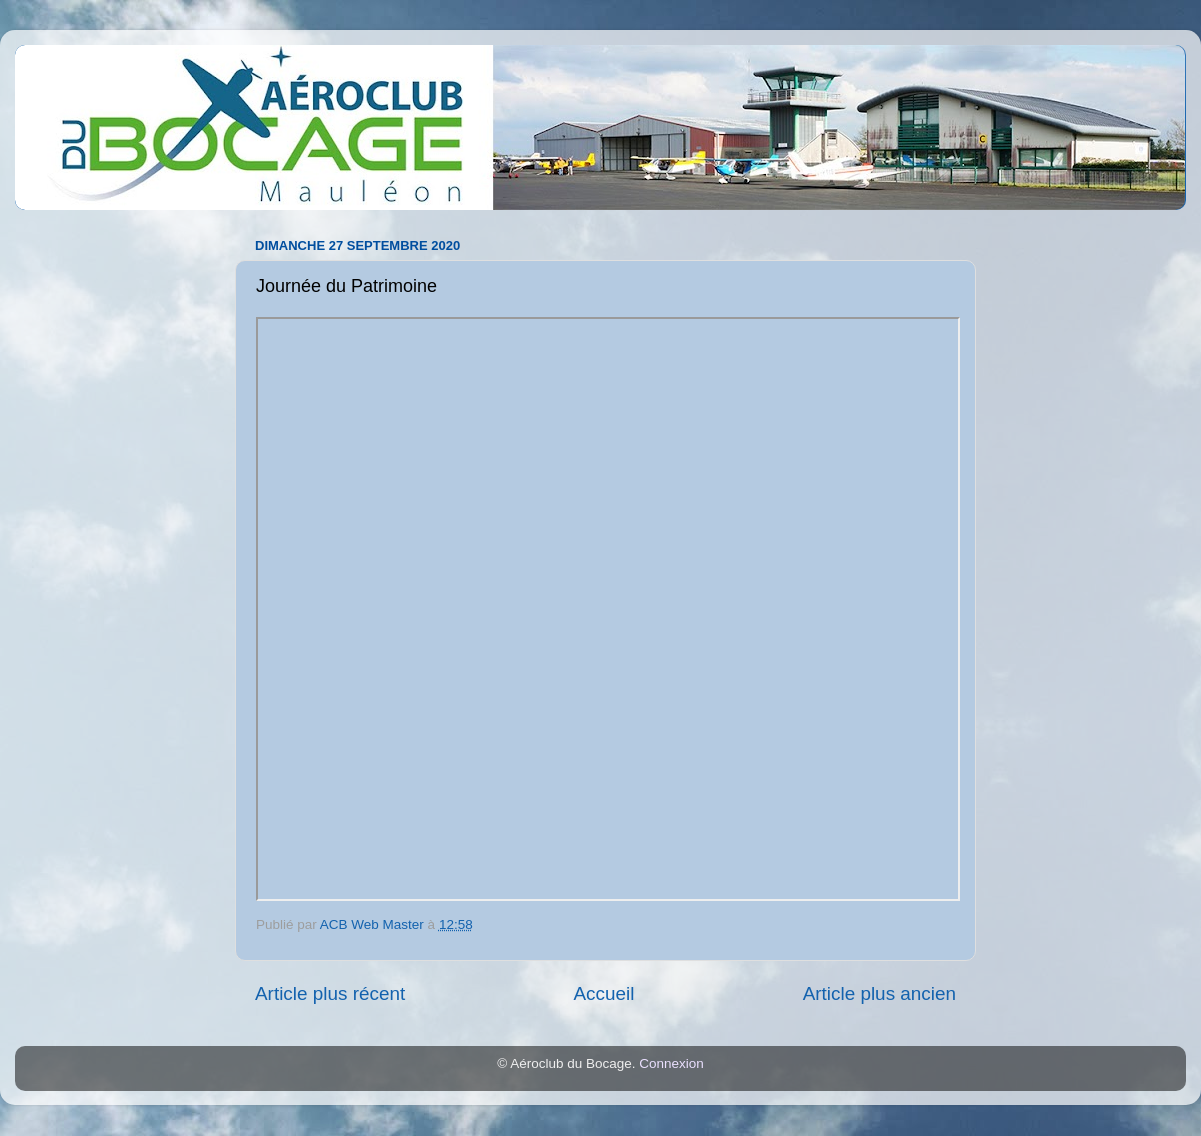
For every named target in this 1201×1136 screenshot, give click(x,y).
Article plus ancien (879, 993)
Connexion (671, 1063)
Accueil (603, 993)
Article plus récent (330, 993)
